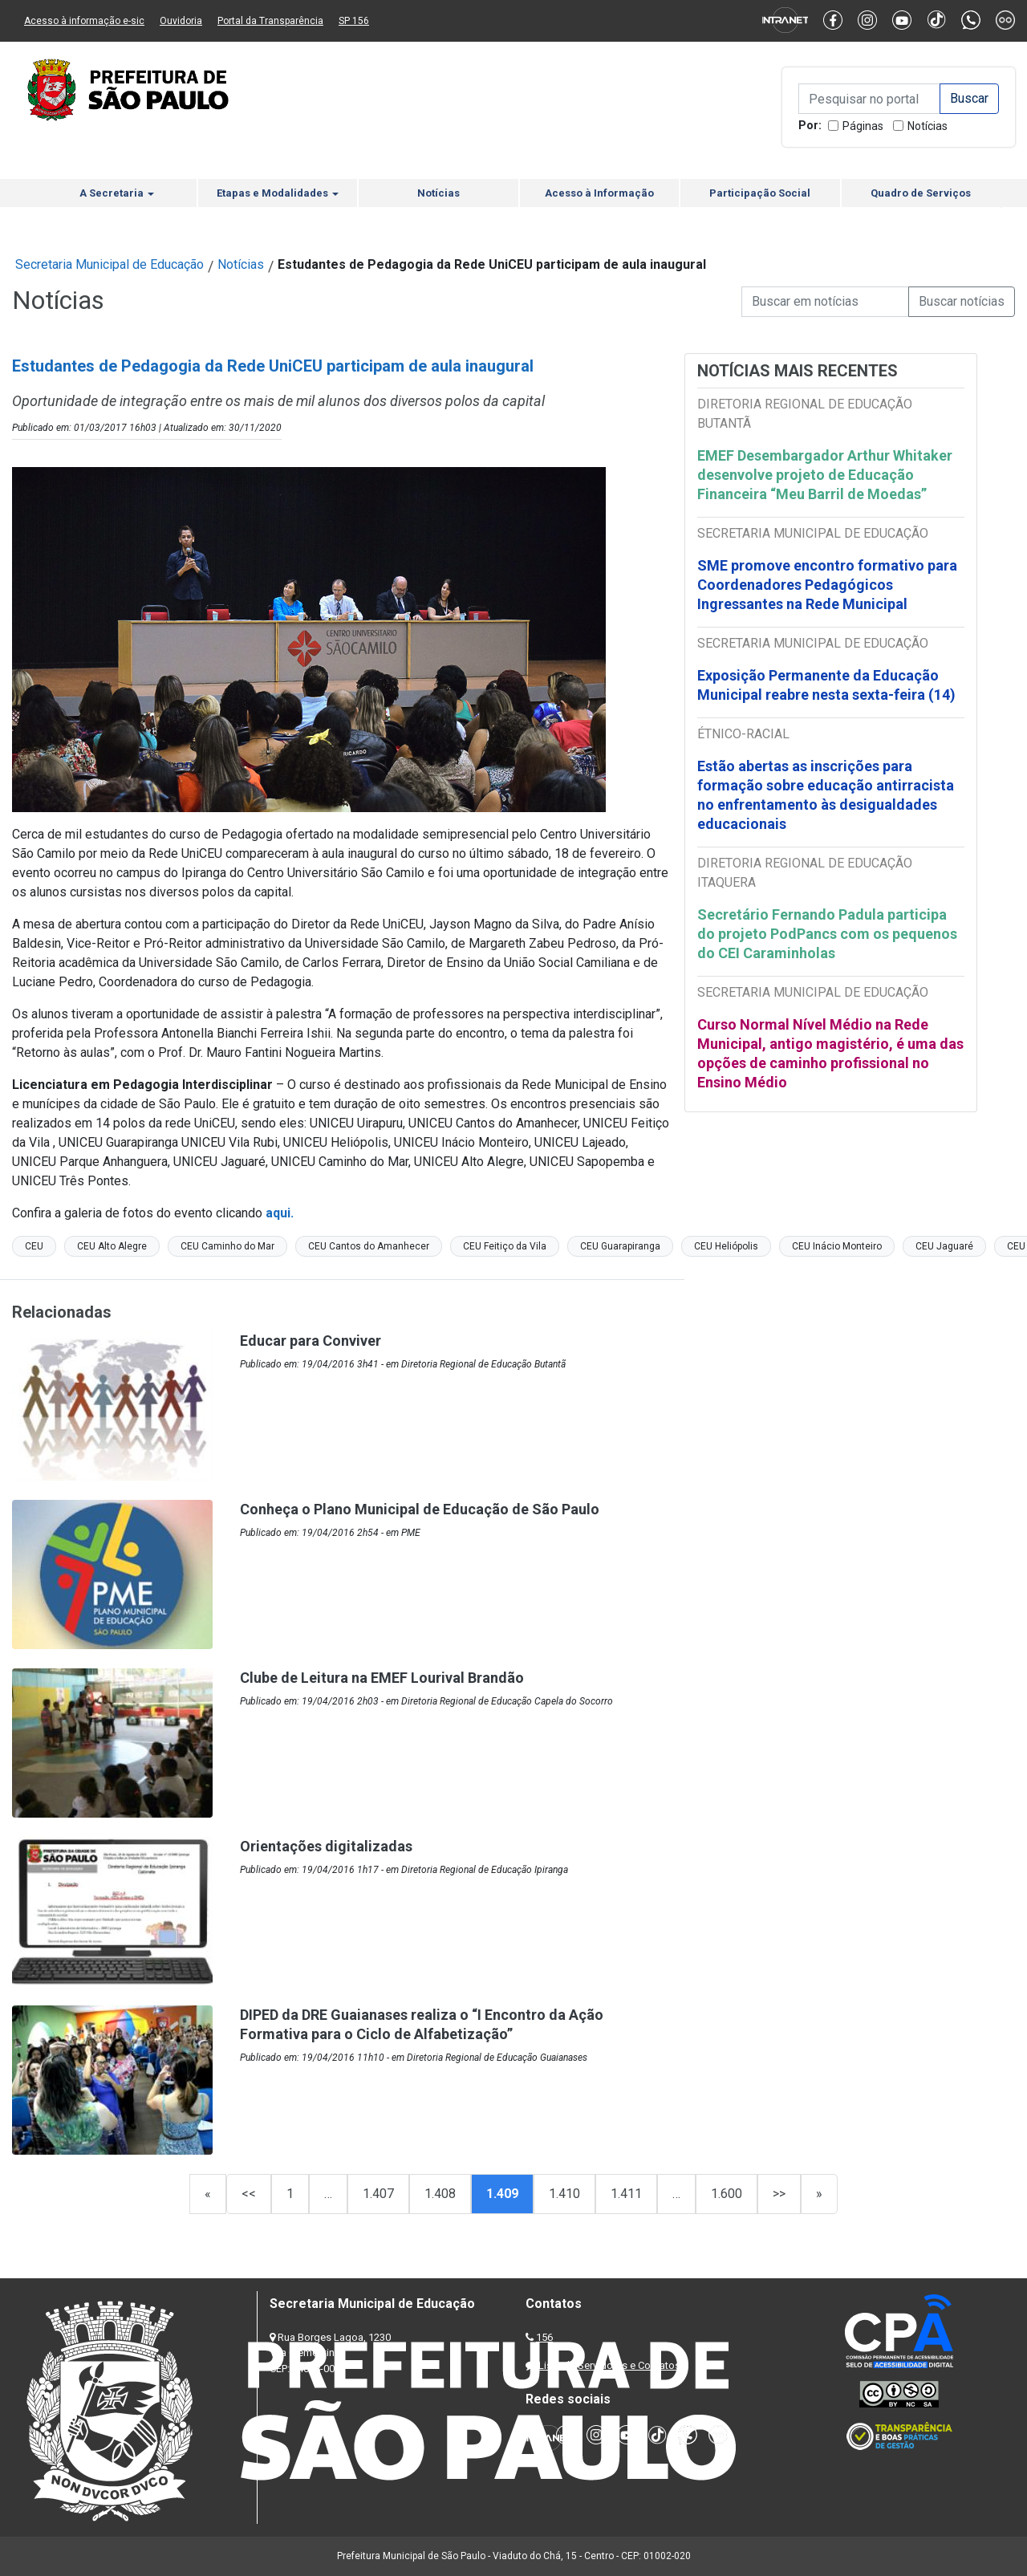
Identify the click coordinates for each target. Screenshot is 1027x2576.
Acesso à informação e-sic (84, 20)
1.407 (378, 2193)
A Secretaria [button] (116, 193)
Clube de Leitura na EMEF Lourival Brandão (382, 1677)
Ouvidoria (181, 20)
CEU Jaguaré (944, 1246)
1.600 (726, 2193)
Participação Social (759, 193)
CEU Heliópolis (726, 1246)
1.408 (440, 2193)
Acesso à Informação (599, 193)
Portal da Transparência (270, 20)
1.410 (564, 2193)
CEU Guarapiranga (620, 1246)
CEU (34, 1246)
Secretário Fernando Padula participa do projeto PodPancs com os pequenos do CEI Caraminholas (827, 933)
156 (544, 2337)
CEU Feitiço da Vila (504, 1246)
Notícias (927, 126)
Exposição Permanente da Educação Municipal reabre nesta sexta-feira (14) (826, 685)
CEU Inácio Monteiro (837, 1246)
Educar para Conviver (310, 1340)
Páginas (862, 126)
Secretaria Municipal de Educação (109, 264)
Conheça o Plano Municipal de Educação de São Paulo (419, 1509)
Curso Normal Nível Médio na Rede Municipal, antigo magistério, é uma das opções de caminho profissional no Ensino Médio (830, 1053)
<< (249, 2193)
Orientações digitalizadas (326, 1846)
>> (779, 2193)
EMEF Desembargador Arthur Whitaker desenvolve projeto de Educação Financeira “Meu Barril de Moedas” (824, 474)
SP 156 (354, 20)
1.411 (626, 2193)
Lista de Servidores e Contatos (609, 2365)
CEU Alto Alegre (112, 1246)
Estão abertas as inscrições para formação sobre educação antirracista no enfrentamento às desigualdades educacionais (825, 795)
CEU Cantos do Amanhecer (368, 1246)
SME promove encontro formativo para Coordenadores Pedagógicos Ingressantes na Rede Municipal (827, 584)
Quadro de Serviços (921, 193)
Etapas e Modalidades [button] (278, 193)
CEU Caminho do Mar (227, 1246)
